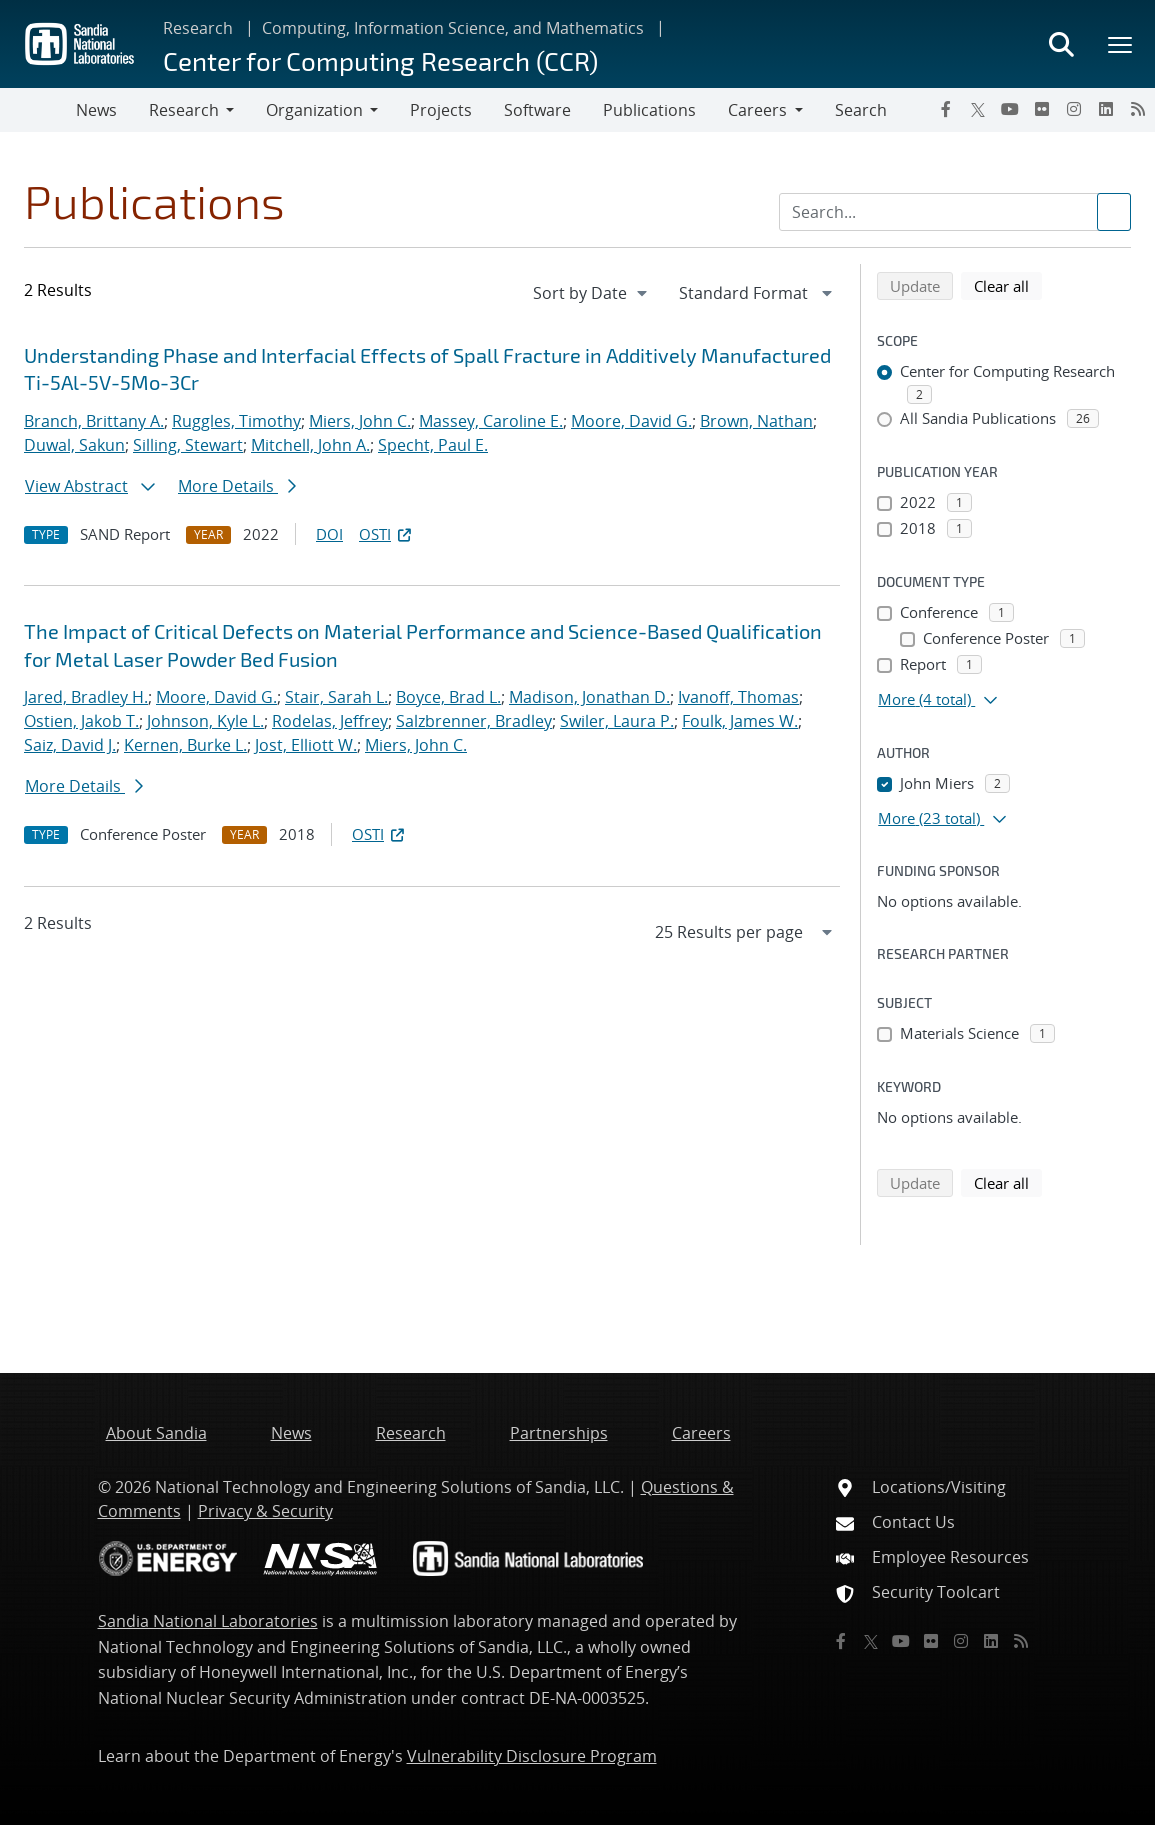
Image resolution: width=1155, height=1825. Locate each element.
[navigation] (592, 293)
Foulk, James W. (740, 721)
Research (198, 28)
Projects (441, 110)
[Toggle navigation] (38, 110)
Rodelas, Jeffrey (330, 721)
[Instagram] (1074, 109)
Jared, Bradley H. (86, 697)
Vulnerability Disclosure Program (532, 1756)
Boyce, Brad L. (448, 697)
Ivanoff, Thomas (738, 697)
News (96, 110)
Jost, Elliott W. (306, 745)
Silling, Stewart (188, 445)
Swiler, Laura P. (617, 721)
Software (537, 110)
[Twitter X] (978, 109)
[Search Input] (955, 212)
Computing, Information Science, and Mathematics (453, 28)
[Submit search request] (1114, 212)
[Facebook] (946, 109)
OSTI (387, 534)
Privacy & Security (265, 1511)
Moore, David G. (631, 421)
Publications (649, 110)
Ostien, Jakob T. (81, 721)
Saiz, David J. (70, 745)
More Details (237, 486)
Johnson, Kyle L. (205, 721)
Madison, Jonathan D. (589, 697)
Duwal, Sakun (74, 445)
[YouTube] (1010, 109)
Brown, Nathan (756, 421)
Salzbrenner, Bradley (474, 721)
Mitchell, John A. (310, 445)
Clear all (1008, 285)
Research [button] (184, 110)
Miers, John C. (360, 421)
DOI (329, 534)
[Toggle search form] (1061, 44)
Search (861, 110)
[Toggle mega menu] (1121, 44)
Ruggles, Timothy (236, 421)
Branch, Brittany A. (94, 421)
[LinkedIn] (1106, 109)
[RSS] (1138, 109)
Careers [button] (757, 110)
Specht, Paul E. (433, 445)
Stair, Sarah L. (336, 697)
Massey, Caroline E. (491, 421)
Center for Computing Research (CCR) (380, 60)
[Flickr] (1042, 109)
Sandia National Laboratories (208, 1621)
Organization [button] (314, 110)
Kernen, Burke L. (185, 745)
